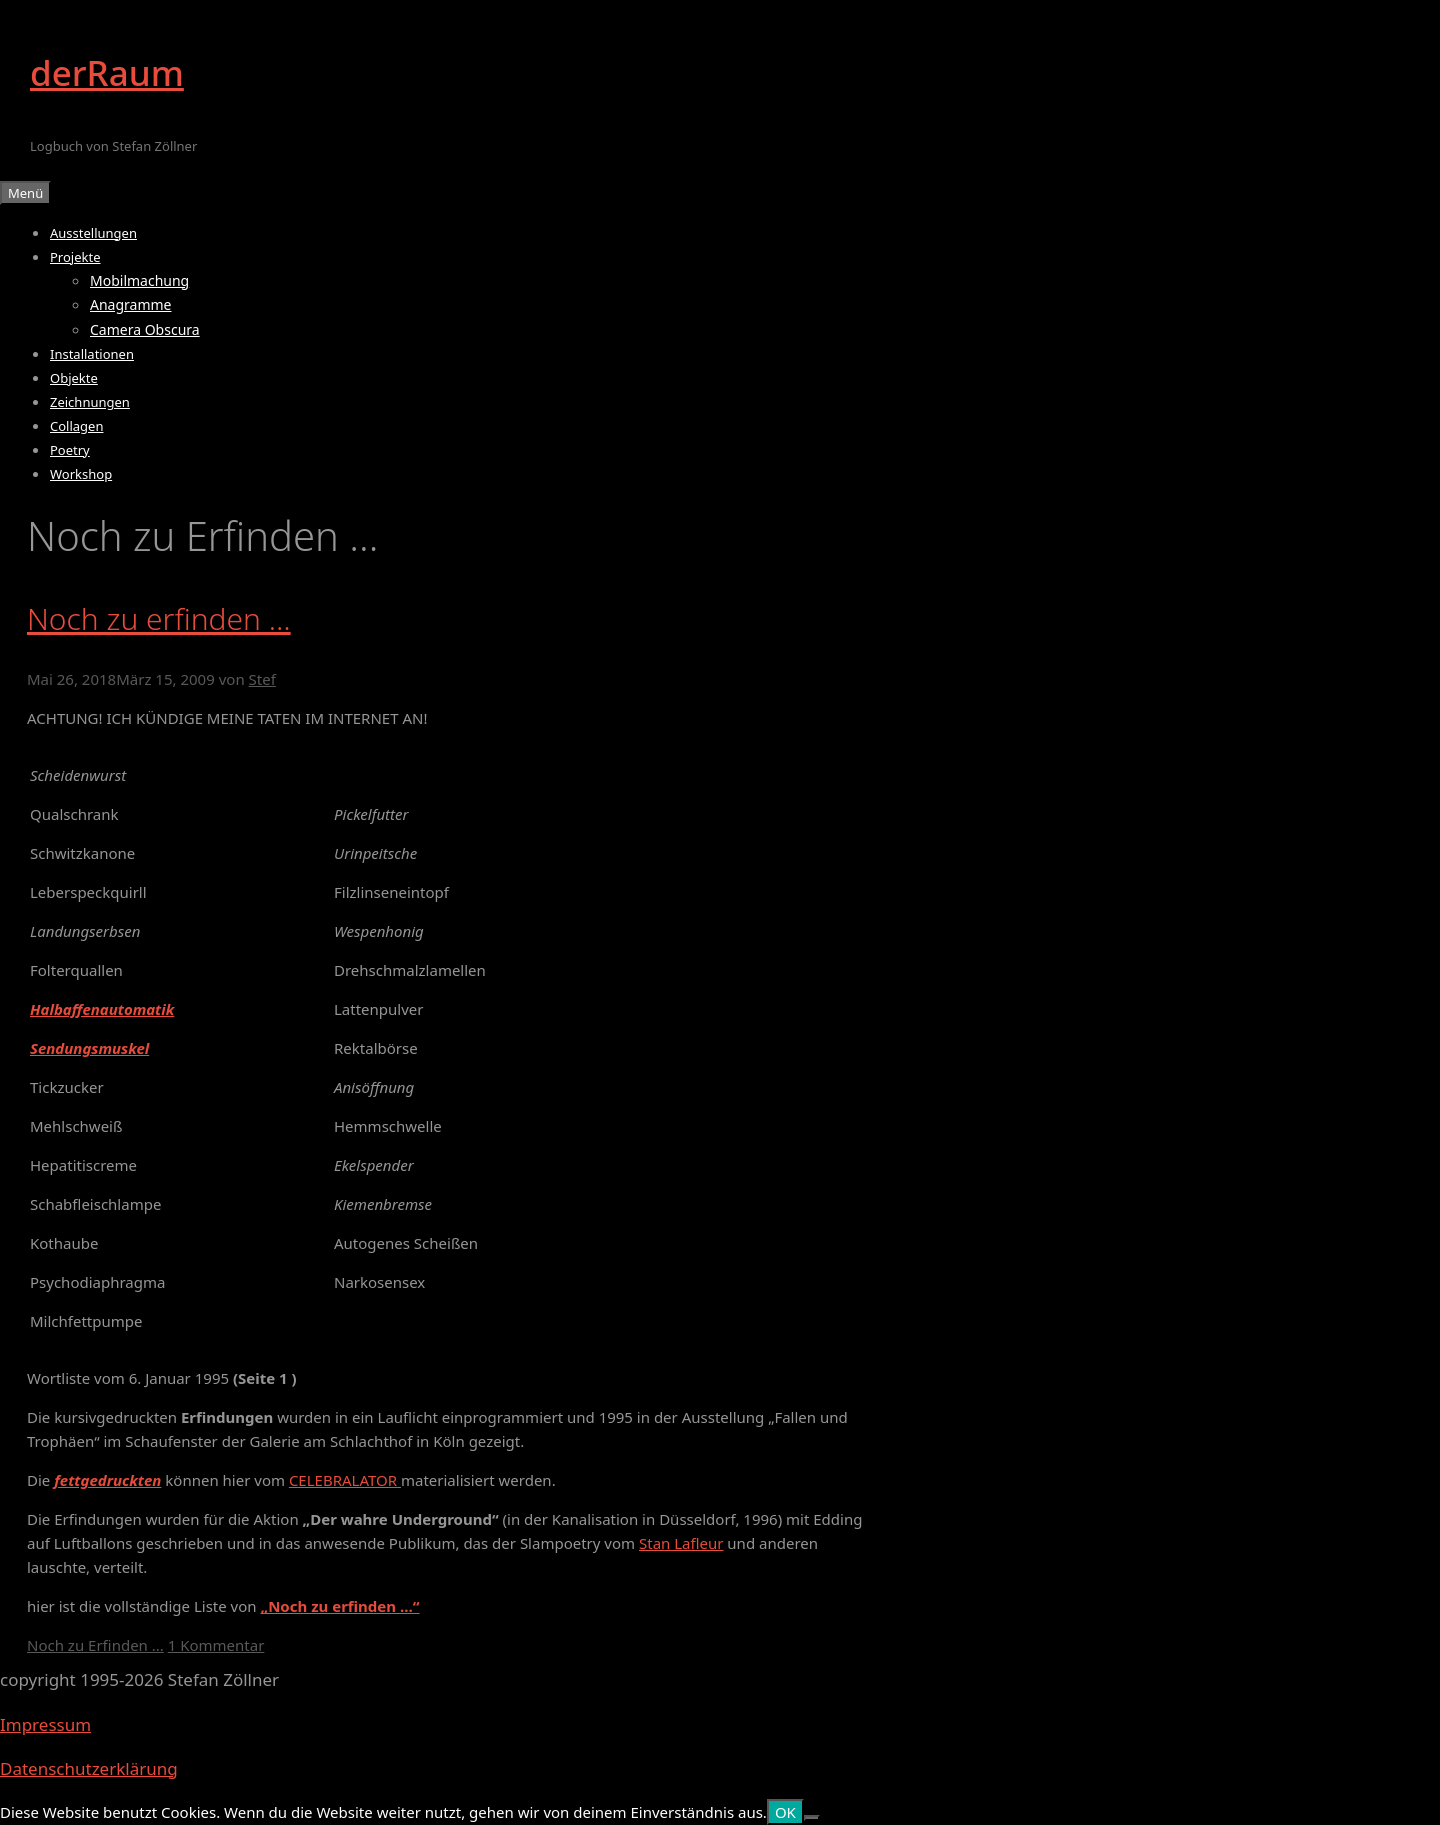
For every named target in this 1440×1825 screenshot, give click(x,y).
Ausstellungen (93, 233)
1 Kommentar (216, 1645)
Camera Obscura (145, 329)
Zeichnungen (90, 402)
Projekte (75, 257)
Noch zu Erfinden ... (95, 1645)
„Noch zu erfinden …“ (339, 1606)
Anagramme (131, 304)
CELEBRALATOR (345, 1480)
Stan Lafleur (681, 1543)
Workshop (81, 474)
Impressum (45, 1724)
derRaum (107, 72)
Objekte (74, 378)
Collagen (76, 426)
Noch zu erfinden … (159, 618)
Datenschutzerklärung (89, 1768)
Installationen (92, 354)
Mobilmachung (139, 280)
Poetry (70, 450)
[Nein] (812, 1818)
